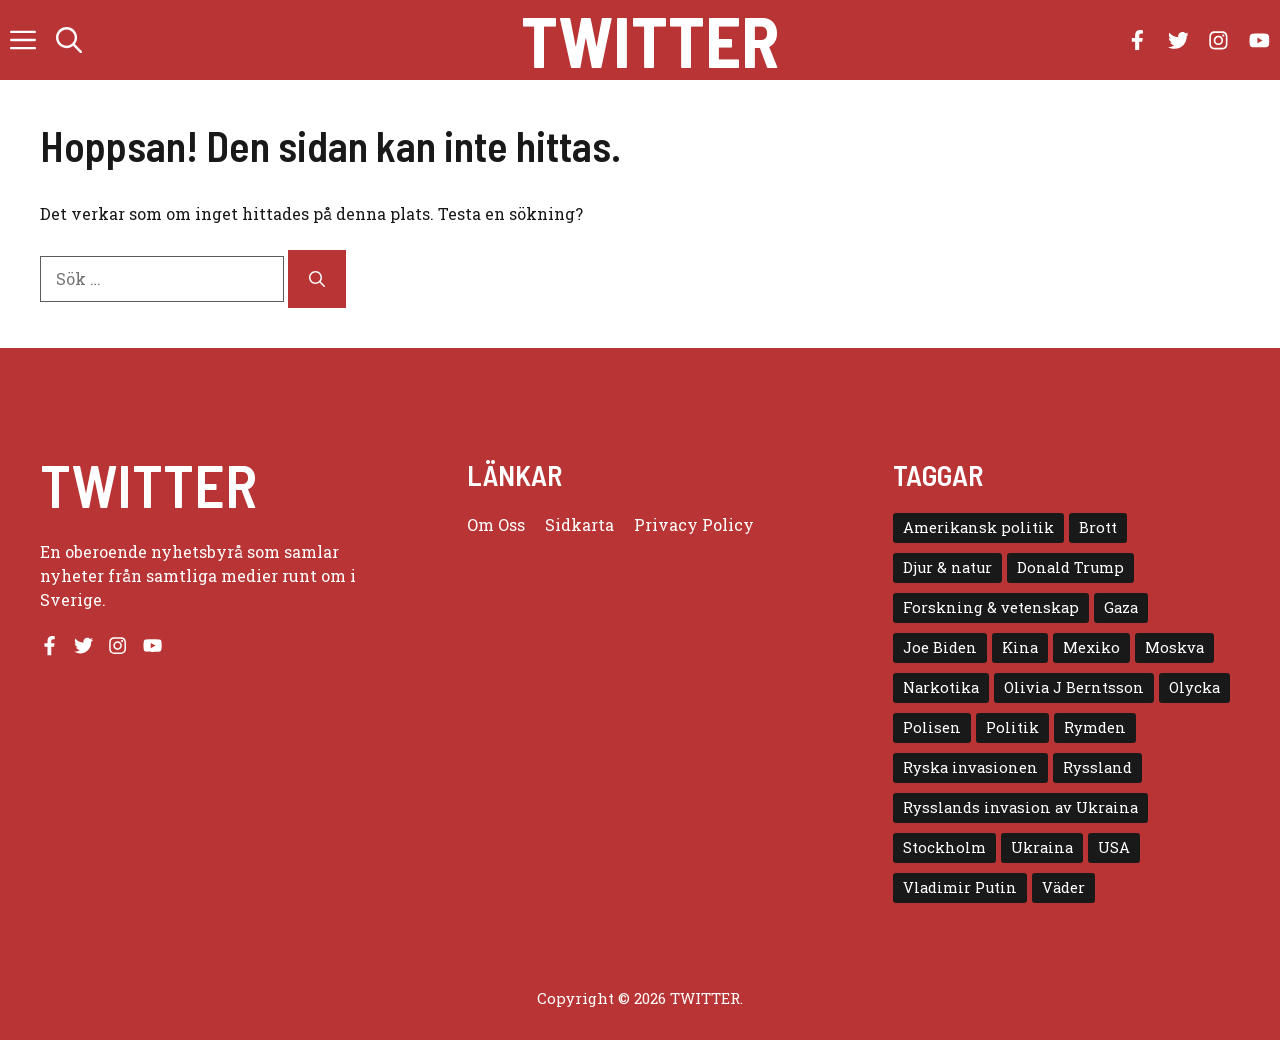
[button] (69, 40)
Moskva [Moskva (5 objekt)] (1174, 647)
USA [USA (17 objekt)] (1114, 847)
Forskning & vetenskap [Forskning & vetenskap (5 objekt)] (991, 607)
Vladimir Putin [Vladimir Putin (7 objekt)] (960, 887)
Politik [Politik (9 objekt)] (1012, 727)
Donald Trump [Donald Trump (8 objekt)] (1070, 567)
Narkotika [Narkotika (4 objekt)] (941, 687)
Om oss (496, 524)
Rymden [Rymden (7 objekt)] (1095, 727)
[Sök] (317, 279)
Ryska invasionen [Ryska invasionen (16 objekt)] (970, 767)
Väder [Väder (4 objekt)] (1063, 887)
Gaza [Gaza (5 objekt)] (1121, 607)
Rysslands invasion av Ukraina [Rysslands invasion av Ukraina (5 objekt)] (1020, 807)
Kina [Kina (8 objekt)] (1020, 647)
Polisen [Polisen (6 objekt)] (932, 727)
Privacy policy (694, 524)
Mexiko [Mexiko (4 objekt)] (1091, 647)
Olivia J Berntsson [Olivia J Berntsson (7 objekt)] (1074, 687)
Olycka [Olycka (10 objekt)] (1194, 687)
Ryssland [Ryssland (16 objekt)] (1097, 767)
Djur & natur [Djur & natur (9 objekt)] (947, 567)
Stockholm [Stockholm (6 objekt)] (944, 847)
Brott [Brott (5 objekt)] (1098, 527)
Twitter (650, 40)
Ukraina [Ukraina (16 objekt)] (1042, 847)
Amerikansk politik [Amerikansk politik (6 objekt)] (978, 527)
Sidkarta (579, 524)
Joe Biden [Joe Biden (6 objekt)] (940, 647)
